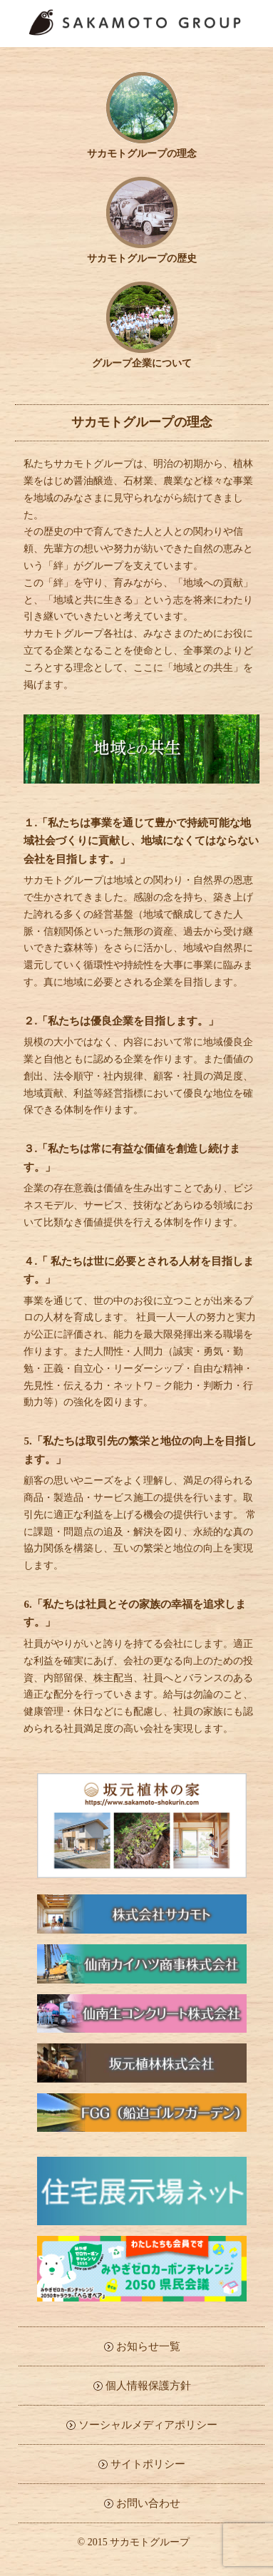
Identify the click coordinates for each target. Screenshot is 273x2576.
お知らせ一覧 (148, 2346)
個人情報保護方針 (148, 2385)
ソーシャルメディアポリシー (147, 2425)
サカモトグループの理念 (142, 148)
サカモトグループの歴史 (142, 253)
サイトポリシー (147, 2464)
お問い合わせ (148, 2503)
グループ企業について (142, 358)
